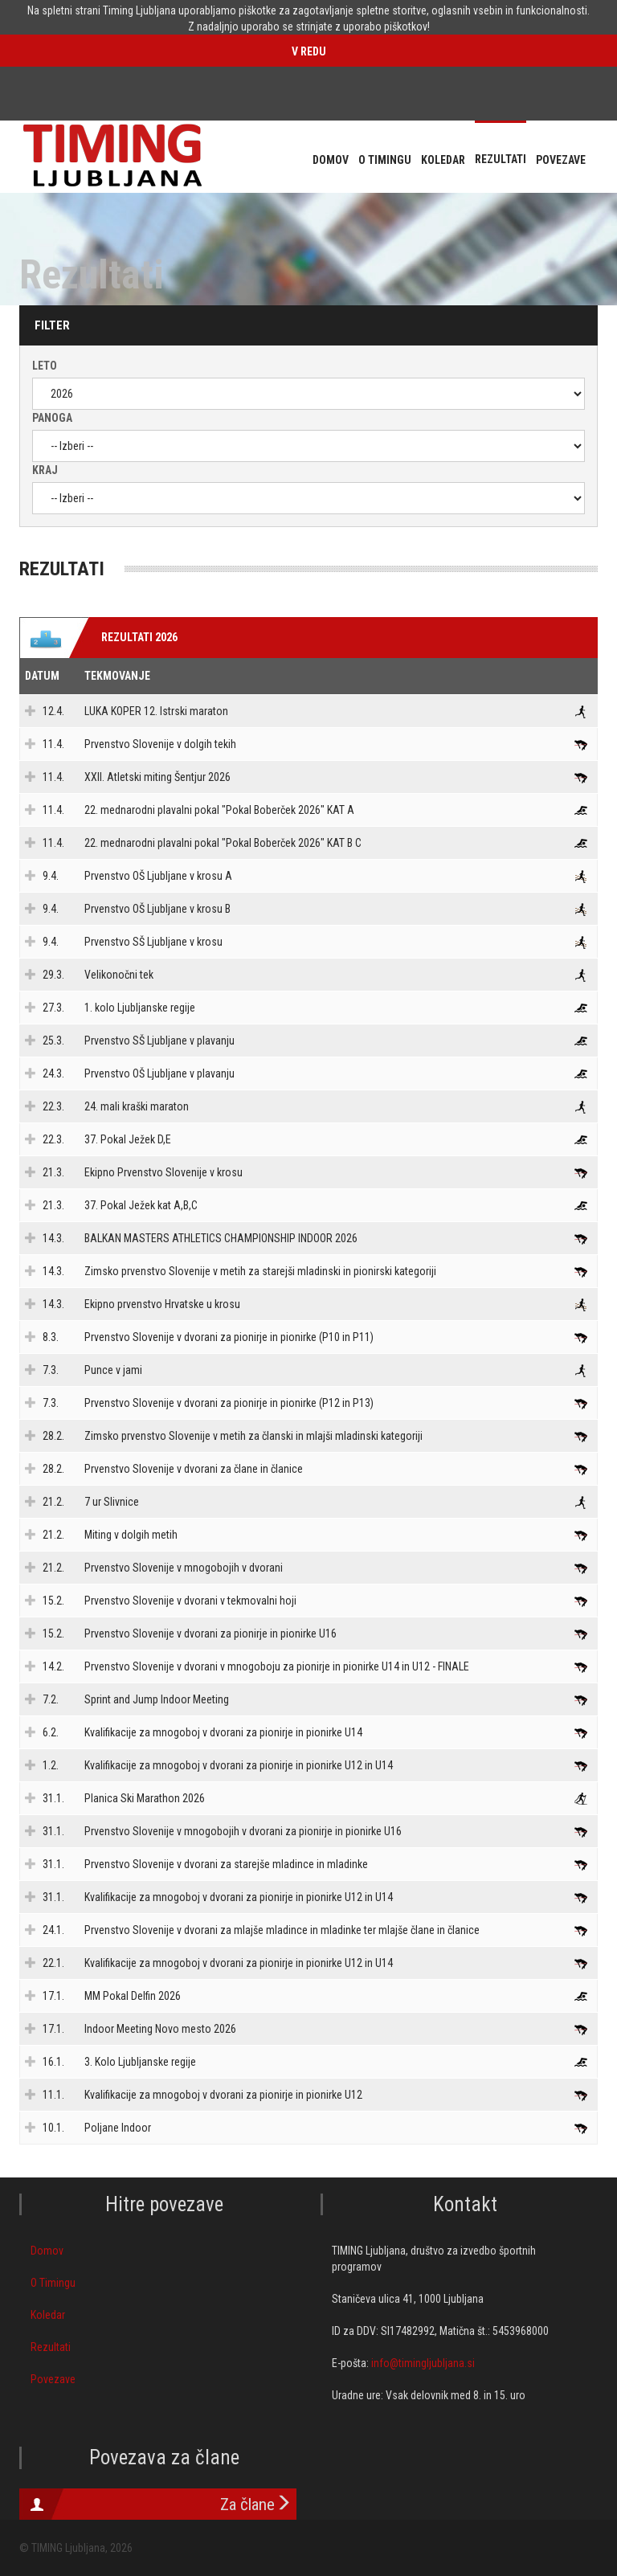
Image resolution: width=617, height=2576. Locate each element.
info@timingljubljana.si (423, 2363)
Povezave (53, 2379)
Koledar (48, 2314)
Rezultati (51, 2347)
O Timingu (53, 2282)
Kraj (45, 470)
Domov (47, 2250)
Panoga (52, 417)
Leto (44, 365)
